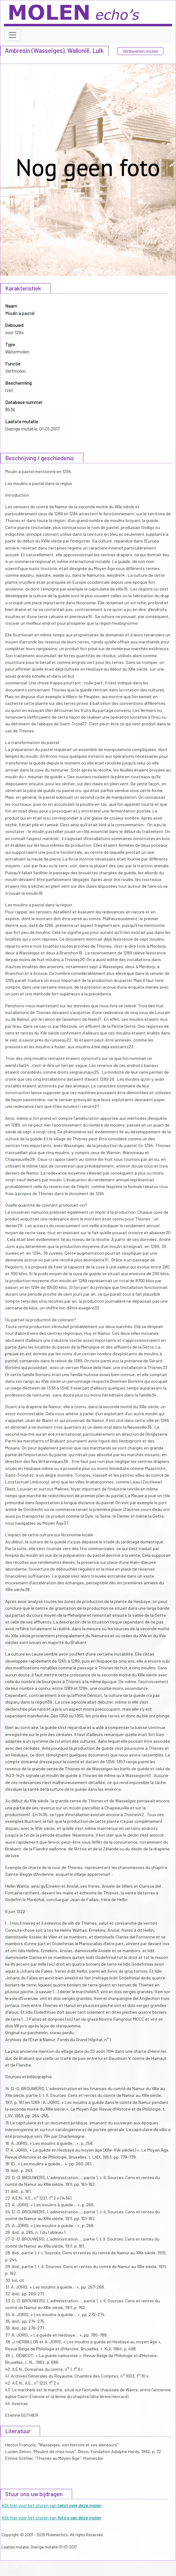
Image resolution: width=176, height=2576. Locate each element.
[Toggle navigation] (12, 35)
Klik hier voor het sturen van (51, 2505)
